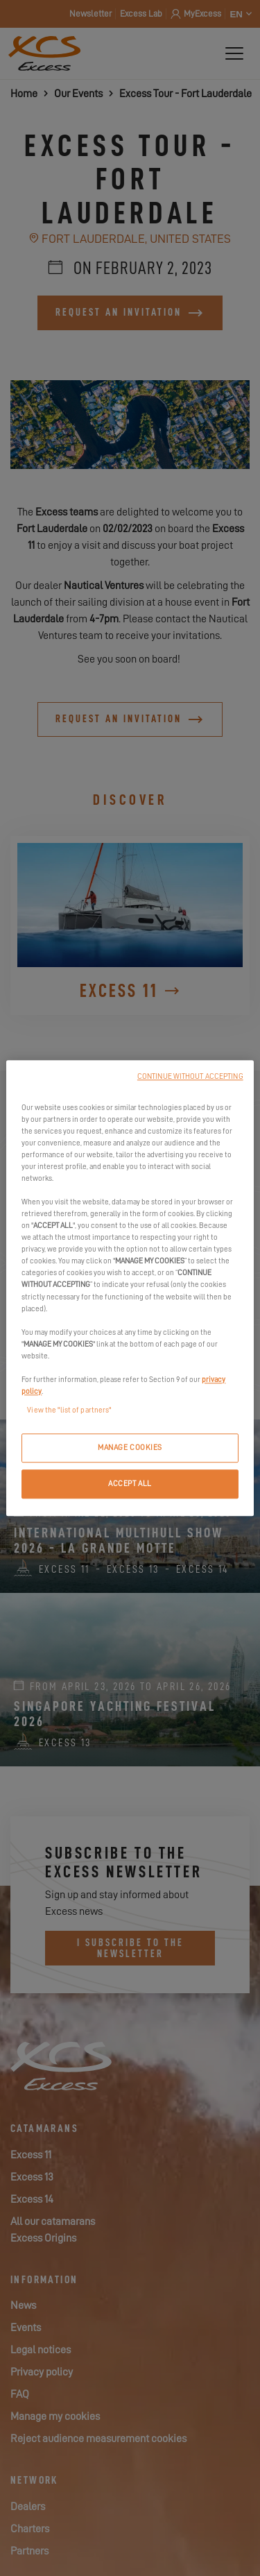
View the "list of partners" (69, 1410)
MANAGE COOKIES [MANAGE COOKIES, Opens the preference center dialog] (130, 1447)
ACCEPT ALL (130, 1483)
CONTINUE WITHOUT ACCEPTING (190, 1076)
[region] (129, 1288)
